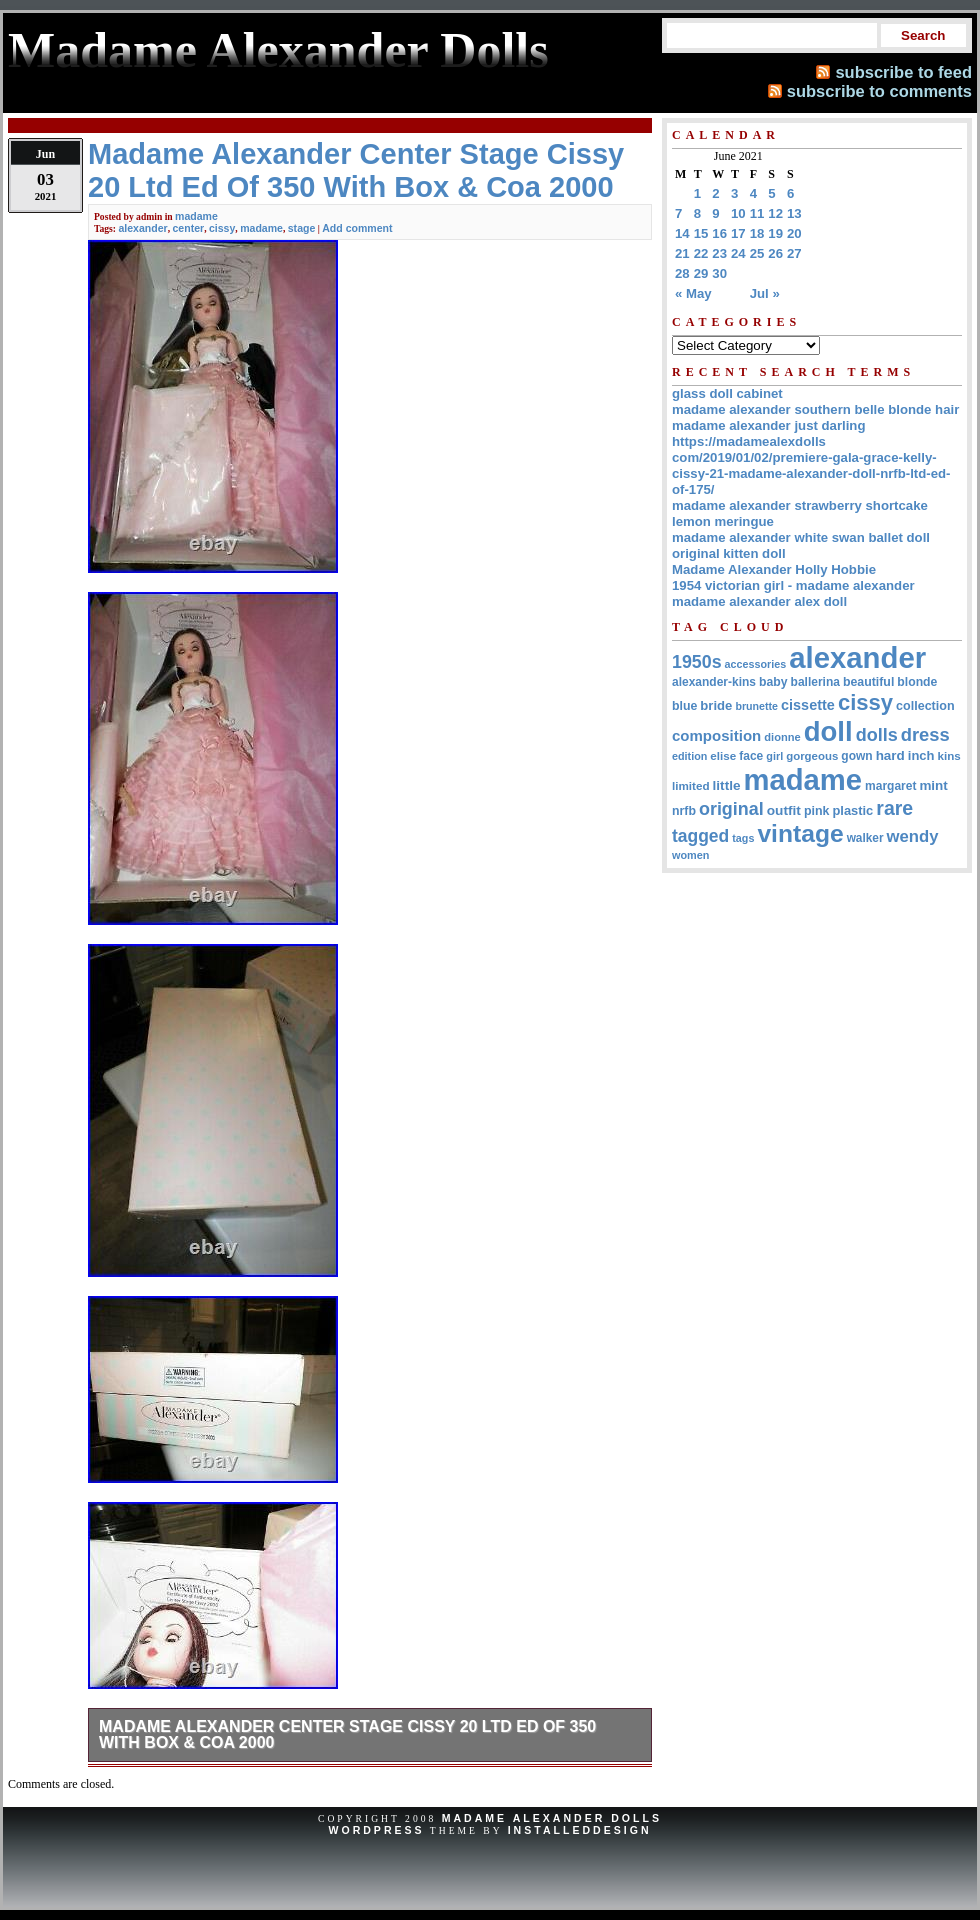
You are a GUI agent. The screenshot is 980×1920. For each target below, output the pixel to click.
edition (689, 756)
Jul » (765, 293)
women (690, 855)
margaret (890, 786)
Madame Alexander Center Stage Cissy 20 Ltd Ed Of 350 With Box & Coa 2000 (347, 1734)
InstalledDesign (580, 1830)
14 (682, 233)
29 (701, 273)
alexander (142, 228)
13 (794, 213)
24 (738, 253)
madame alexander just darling (769, 425)
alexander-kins (714, 682)
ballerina (815, 682)
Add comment (357, 228)
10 (738, 213)
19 (775, 233)
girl (774, 756)
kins (949, 755)
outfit (784, 810)
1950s (697, 662)
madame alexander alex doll (759, 601)
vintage (800, 833)
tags (743, 838)
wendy (913, 836)
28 (682, 273)
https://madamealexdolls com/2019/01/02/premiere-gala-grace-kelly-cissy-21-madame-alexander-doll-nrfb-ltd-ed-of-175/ (811, 465)
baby (773, 682)
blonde (917, 682)
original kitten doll (729, 553)
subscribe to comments (879, 91)
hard (890, 755)
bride (716, 705)
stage (302, 228)
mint (933, 785)
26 (775, 253)
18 (757, 233)
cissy (222, 228)
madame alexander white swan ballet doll (801, 537)
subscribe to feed (903, 72)
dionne (782, 737)
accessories (756, 664)
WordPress (376, 1830)
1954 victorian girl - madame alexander (793, 585)
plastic (852, 810)
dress (925, 734)
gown (856, 756)
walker (865, 838)
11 (757, 213)
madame (196, 216)
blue (684, 706)
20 (794, 233)
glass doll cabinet (727, 393)
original (731, 809)
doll (828, 731)
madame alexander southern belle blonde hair (815, 409)
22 (701, 253)
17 (738, 233)
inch (921, 755)
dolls (877, 735)
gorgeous (812, 756)
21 (682, 253)
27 (794, 253)
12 (775, 213)
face (751, 756)
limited (691, 785)
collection (925, 706)
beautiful (868, 682)
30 (719, 273)
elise (723, 755)
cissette (808, 705)
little (727, 785)
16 (719, 233)
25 (757, 253)
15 (701, 233)
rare (894, 808)
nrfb (684, 811)
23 (719, 253)
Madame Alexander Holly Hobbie (774, 569)
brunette (756, 706)
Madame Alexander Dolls (552, 1818)
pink (817, 811)
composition (716, 735)
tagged (700, 836)
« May (693, 293)
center (189, 228)
